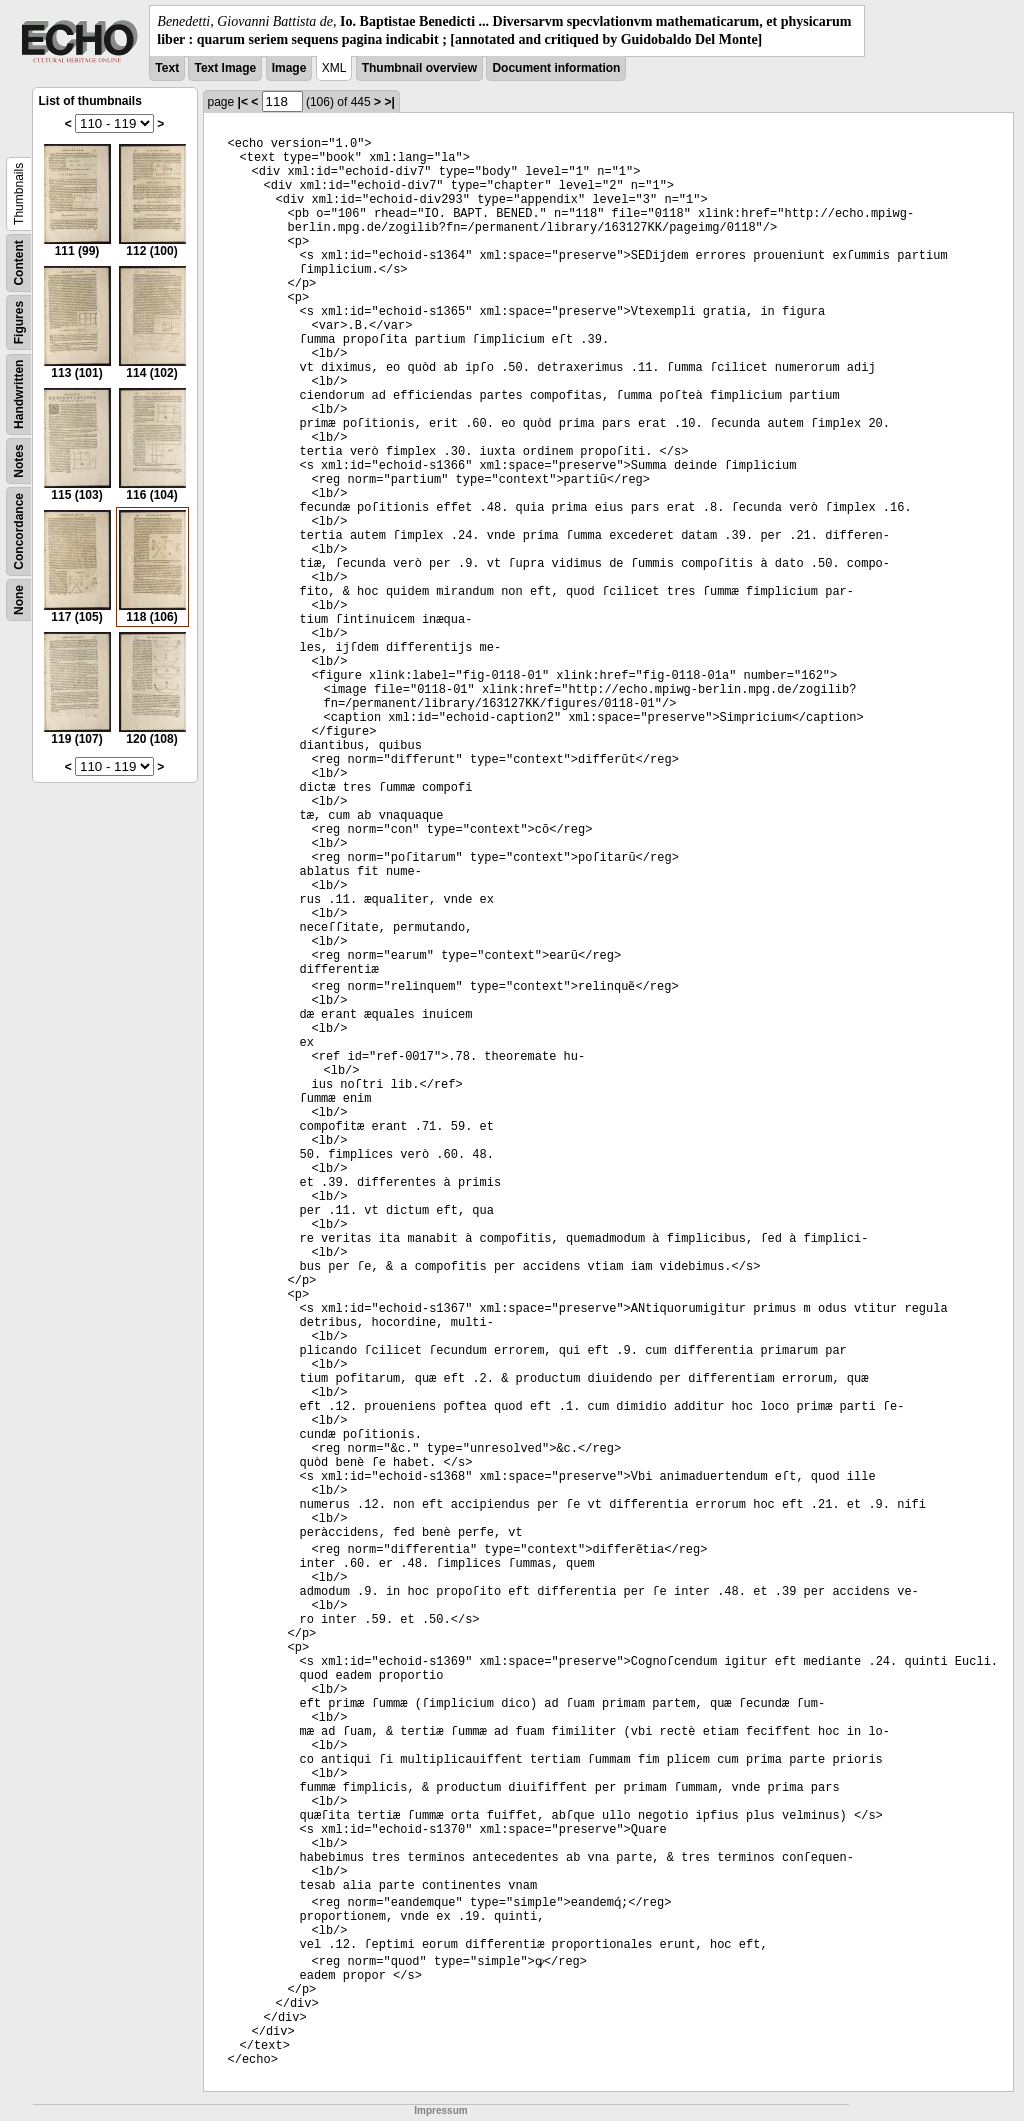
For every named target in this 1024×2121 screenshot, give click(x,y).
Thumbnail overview (419, 68)
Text (167, 68)
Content (19, 263)
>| (389, 102)
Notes (19, 461)
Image (289, 68)
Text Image (225, 68)
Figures (19, 322)
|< (243, 102)
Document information (556, 68)
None (19, 600)
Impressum (440, 2110)
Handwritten (19, 394)
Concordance (19, 531)
